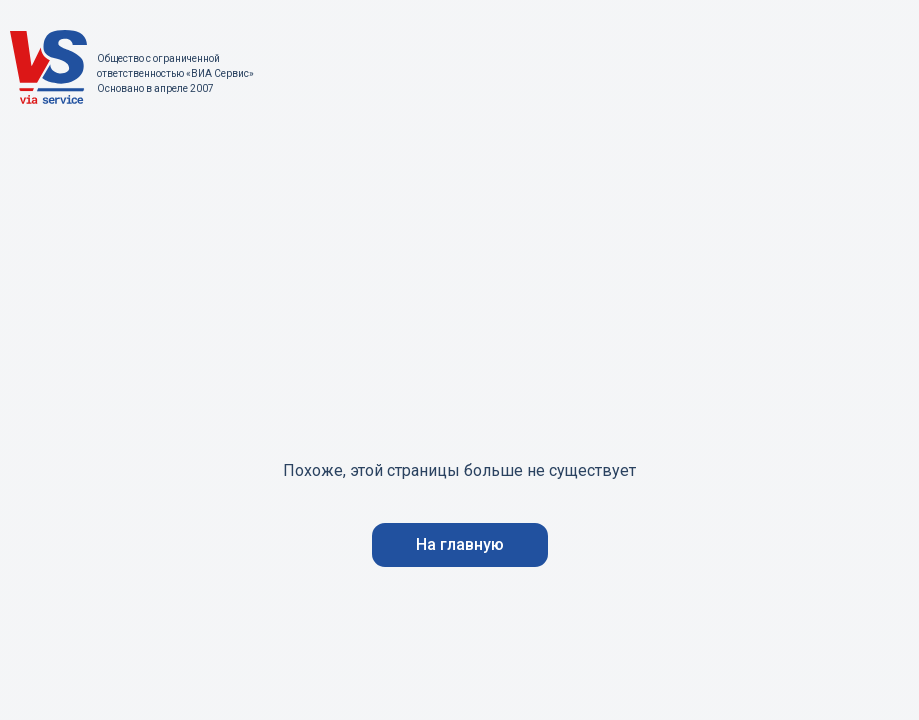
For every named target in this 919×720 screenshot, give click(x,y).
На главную (460, 544)
